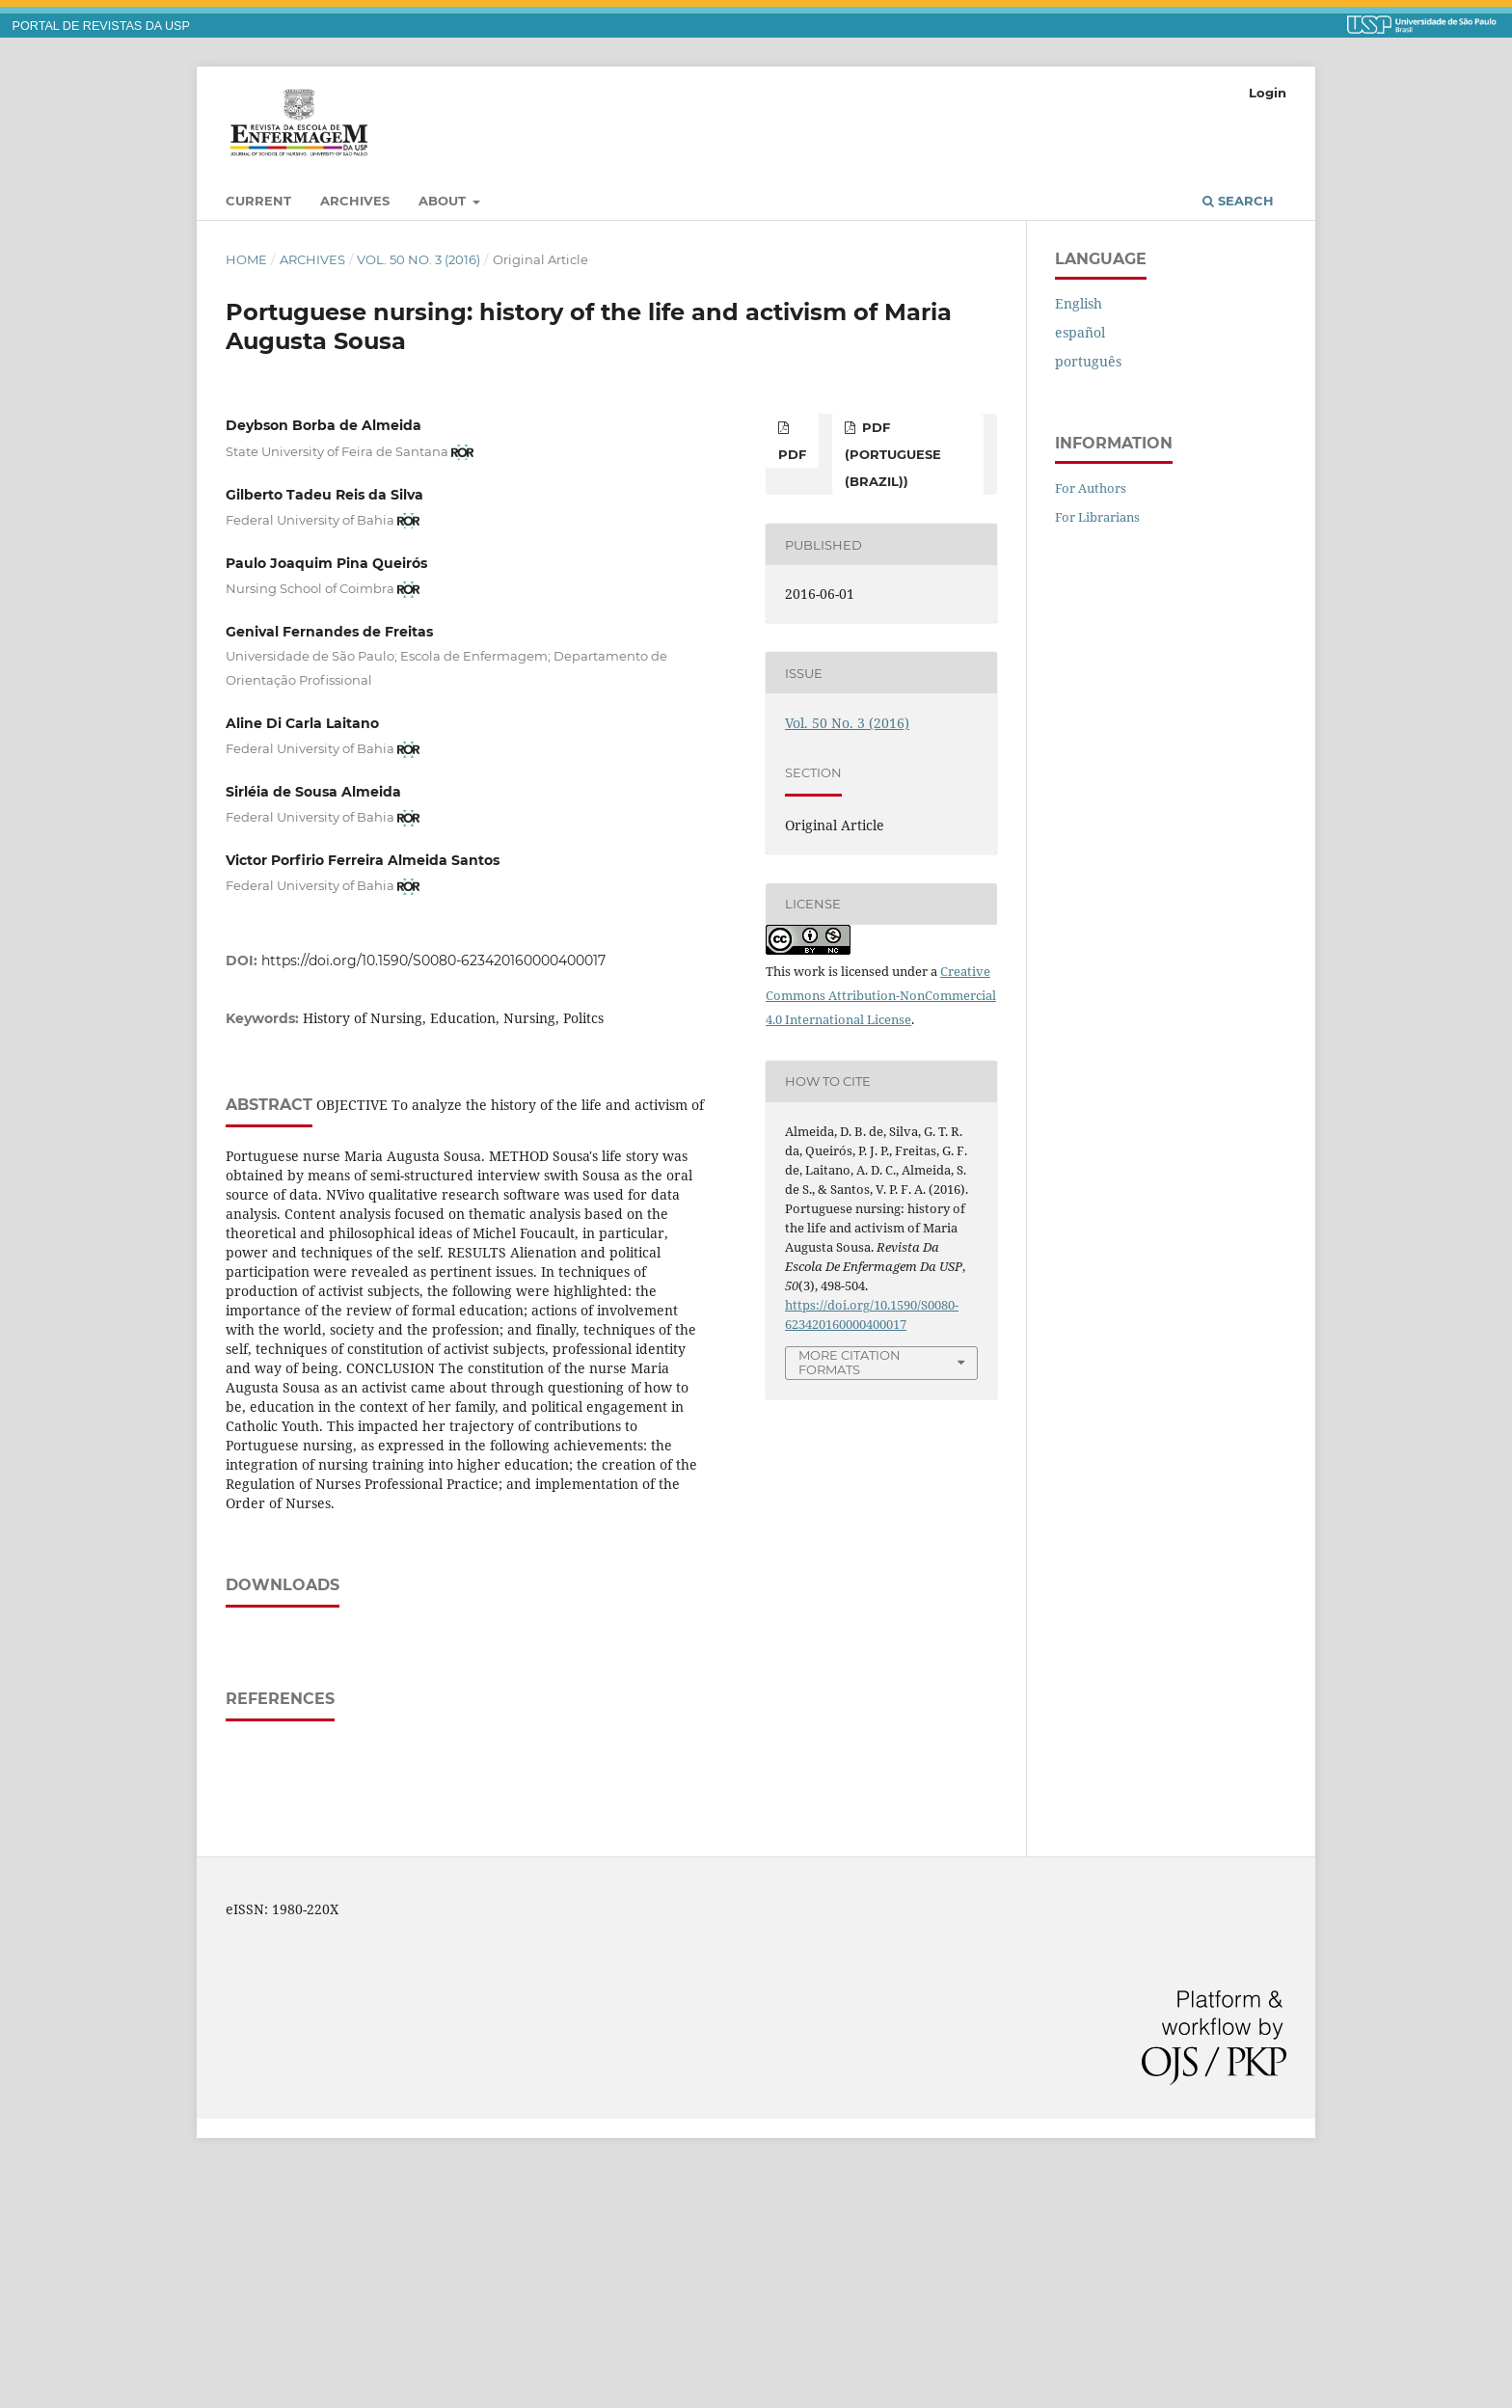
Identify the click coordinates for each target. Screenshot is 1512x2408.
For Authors (1090, 488)
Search (1238, 200)
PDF (792, 454)
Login (1267, 92)
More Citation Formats (849, 1362)
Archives (355, 200)
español (1080, 332)
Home (246, 259)
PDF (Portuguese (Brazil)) (893, 454)
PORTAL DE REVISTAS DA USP (101, 26)
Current (258, 200)
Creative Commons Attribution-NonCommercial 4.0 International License (881, 995)
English (1078, 303)
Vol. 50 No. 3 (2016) (418, 259)
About (444, 200)
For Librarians (1097, 517)
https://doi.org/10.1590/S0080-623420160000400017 (433, 960)
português (1088, 361)
